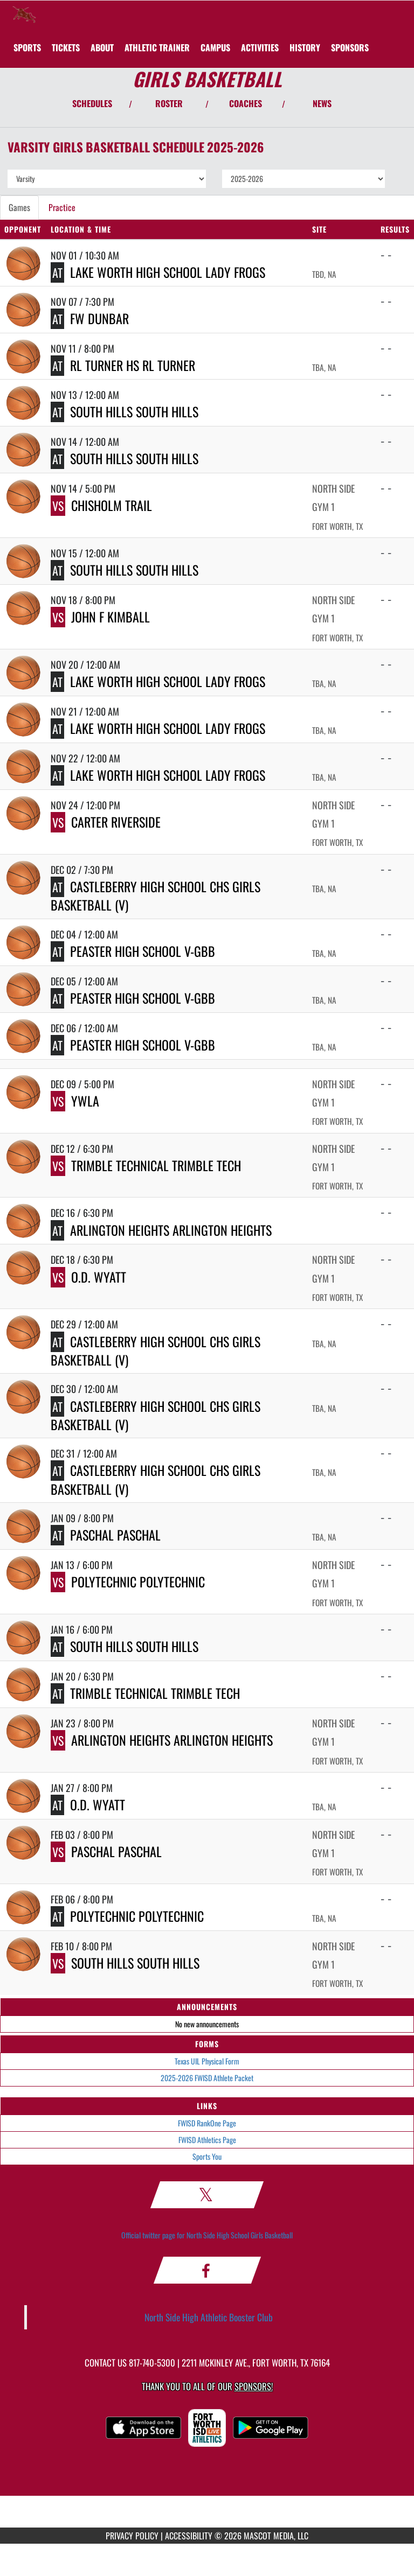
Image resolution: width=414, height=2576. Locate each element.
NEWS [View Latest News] (322, 103)
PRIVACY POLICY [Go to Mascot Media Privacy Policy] (132, 2535)
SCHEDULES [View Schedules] (92, 103)
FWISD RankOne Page (207, 2123)
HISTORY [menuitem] (304, 47)
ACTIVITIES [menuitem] (260, 47)
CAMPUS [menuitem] (215, 47)
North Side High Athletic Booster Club (208, 2317)
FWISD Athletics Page (207, 2139)
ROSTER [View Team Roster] (169, 103)
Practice (62, 207)
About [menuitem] (102, 47)
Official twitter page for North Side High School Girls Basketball (207, 2235)
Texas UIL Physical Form (207, 2061)
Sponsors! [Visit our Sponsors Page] (253, 2386)
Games (19, 207)
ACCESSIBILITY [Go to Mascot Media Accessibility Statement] (188, 2535)
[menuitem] (65, 47)
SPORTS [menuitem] (27, 47)
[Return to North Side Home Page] (24, 14)
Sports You (207, 2156)
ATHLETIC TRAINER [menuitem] (157, 47)
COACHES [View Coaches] (245, 103)
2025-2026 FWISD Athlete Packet (207, 2077)
